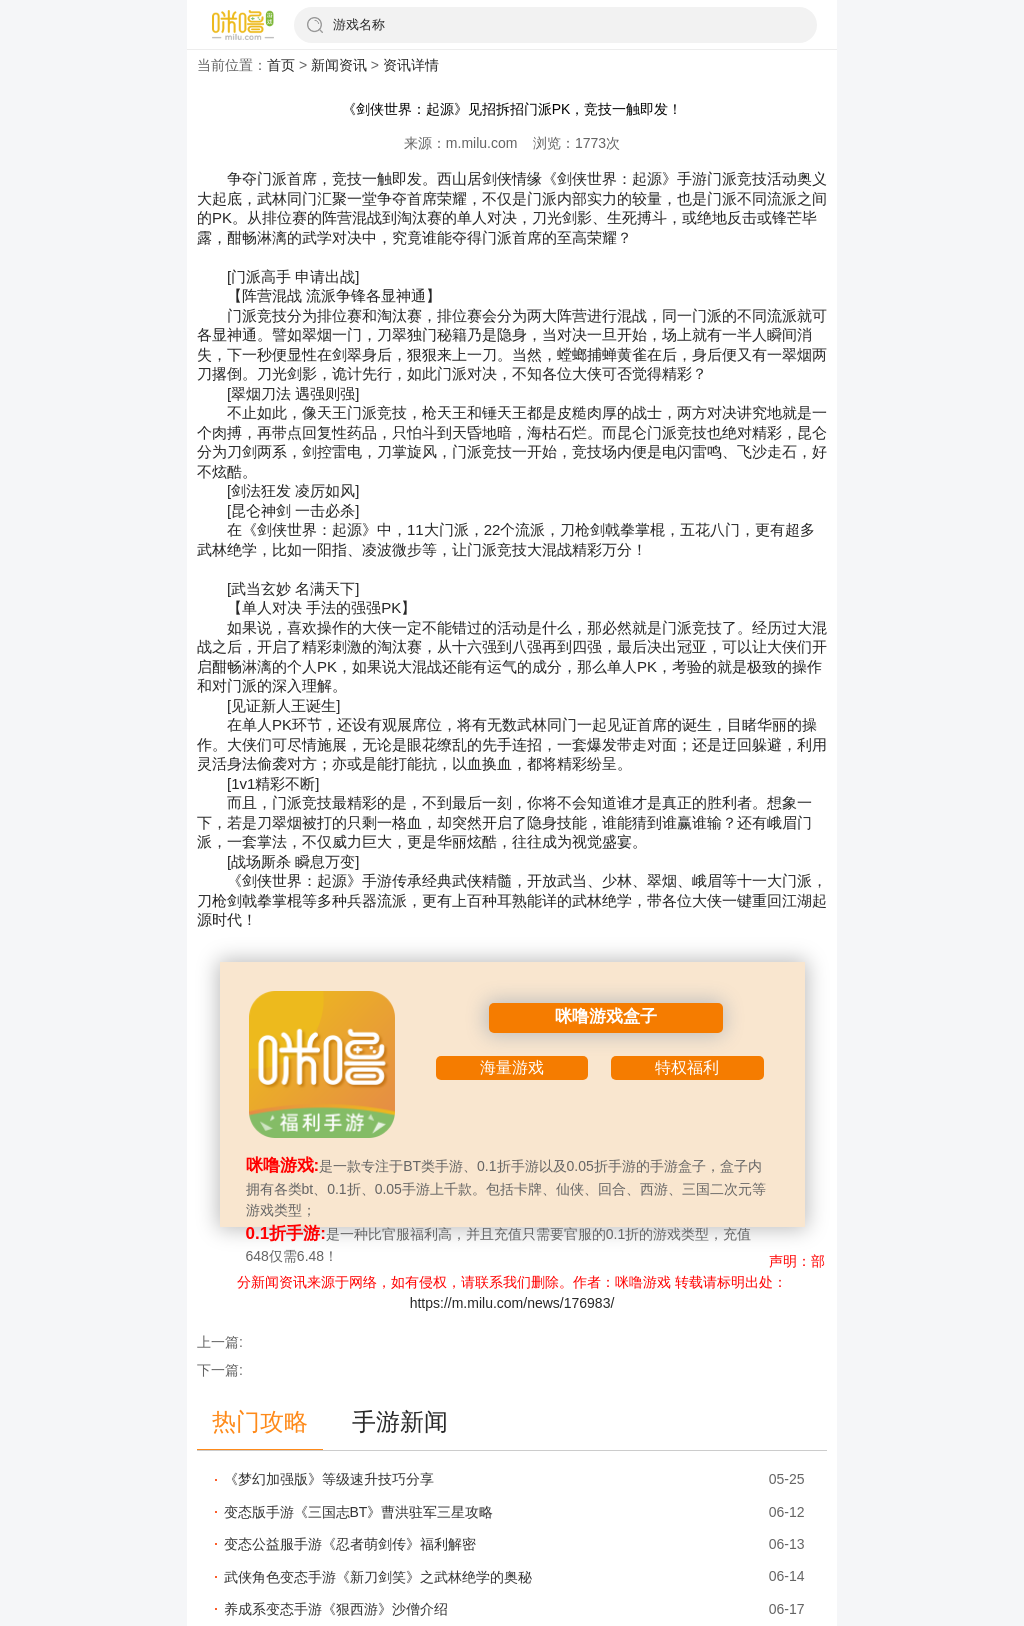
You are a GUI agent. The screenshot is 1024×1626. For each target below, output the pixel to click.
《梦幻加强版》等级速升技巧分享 (329, 1479)
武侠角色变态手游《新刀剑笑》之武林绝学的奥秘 (378, 1577)
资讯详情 (411, 65)
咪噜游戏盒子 (606, 1016)
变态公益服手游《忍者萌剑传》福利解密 (350, 1544)
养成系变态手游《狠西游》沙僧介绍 (336, 1609)
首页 (281, 65)
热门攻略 (260, 1421)
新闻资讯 (339, 65)
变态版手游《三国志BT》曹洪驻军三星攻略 (359, 1512)
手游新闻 (400, 1421)
